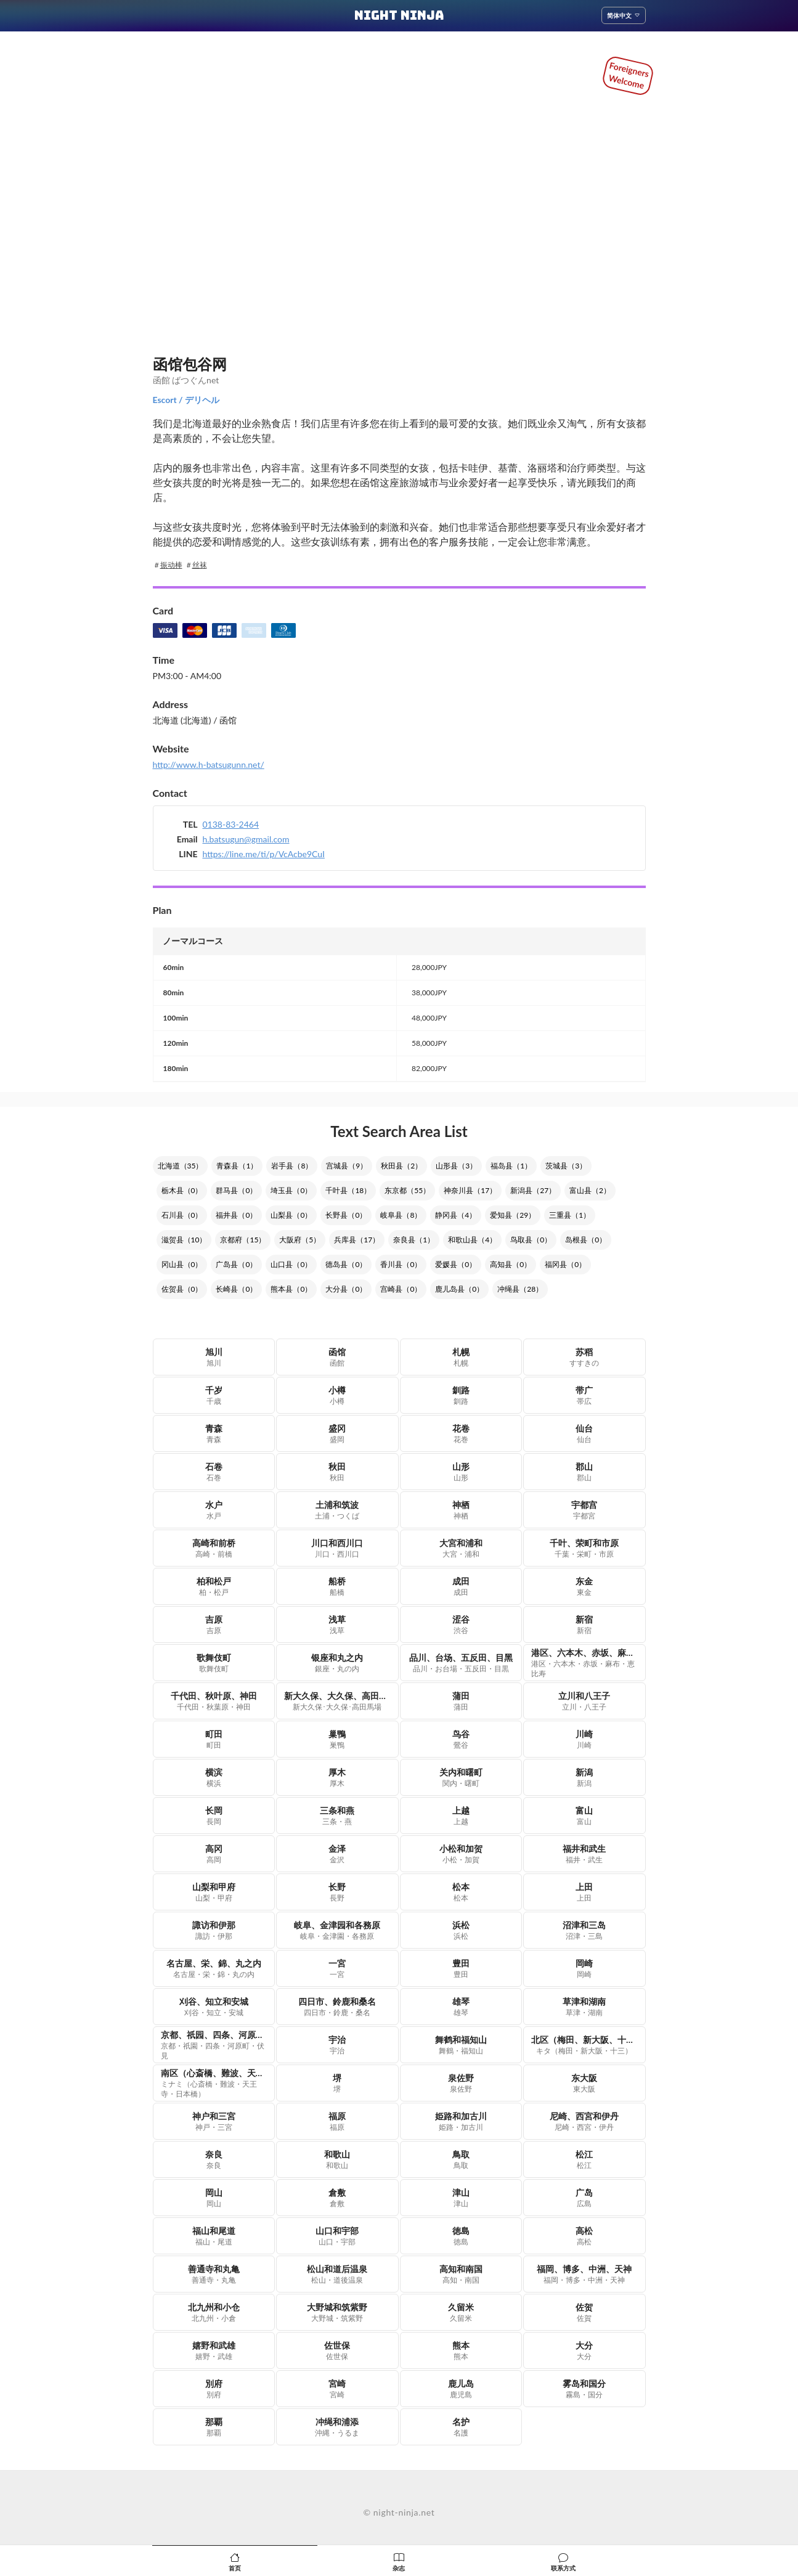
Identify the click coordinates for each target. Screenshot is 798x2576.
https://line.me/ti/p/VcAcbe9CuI (264, 854)
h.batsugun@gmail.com (246, 839)
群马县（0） (236, 1190)
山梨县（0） (291, 1215)
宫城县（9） (346, 1165)
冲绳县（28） (520, 1289)
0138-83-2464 (231, 824)
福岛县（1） (511, 1165)
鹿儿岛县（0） (459, 1289)
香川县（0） (400, 1264)
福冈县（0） (565, 1264)
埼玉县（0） (291, 1190)
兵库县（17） (357, 1239)
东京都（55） (407, 1190)
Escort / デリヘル (186, 399)
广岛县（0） (236, 1264)
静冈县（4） (455, 1215)
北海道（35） (180, 1165)
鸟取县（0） (531, 1239)
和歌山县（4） (472, 1239)
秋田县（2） (401, 1165)
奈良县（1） (413, 1239)
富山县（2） (590, 1190)
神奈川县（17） (470, 1190)
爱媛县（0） (455, 1264)
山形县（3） (456, 1165)
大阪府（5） (299, 1239)
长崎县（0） (236, 1289)
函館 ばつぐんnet (186, 380)
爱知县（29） (512, 1215)
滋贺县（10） (184, 1239)
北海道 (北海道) (182, 720)
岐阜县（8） (400, 1215)
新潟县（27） (533, 1190)
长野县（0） (346, 1215)
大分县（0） (346, 1289)
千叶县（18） (348, 1190)
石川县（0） (182, 1215)
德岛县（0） (346, 1264)
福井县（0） (236, 1215)
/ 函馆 (224, 720)
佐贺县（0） (182, 1289)
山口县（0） (291, 1264)
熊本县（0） (291, 1289)
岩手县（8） (291, 1165)
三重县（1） (569, 1215)
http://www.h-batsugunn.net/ (208, 764)
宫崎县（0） (400, 1289)
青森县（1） (237, 1165)
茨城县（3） (566, 1165)
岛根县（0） (585, 1239)
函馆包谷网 (190, 364)
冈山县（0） (182, 1264)
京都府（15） (243, 1239)
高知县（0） (510, 1264)
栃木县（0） (182, 1190)
